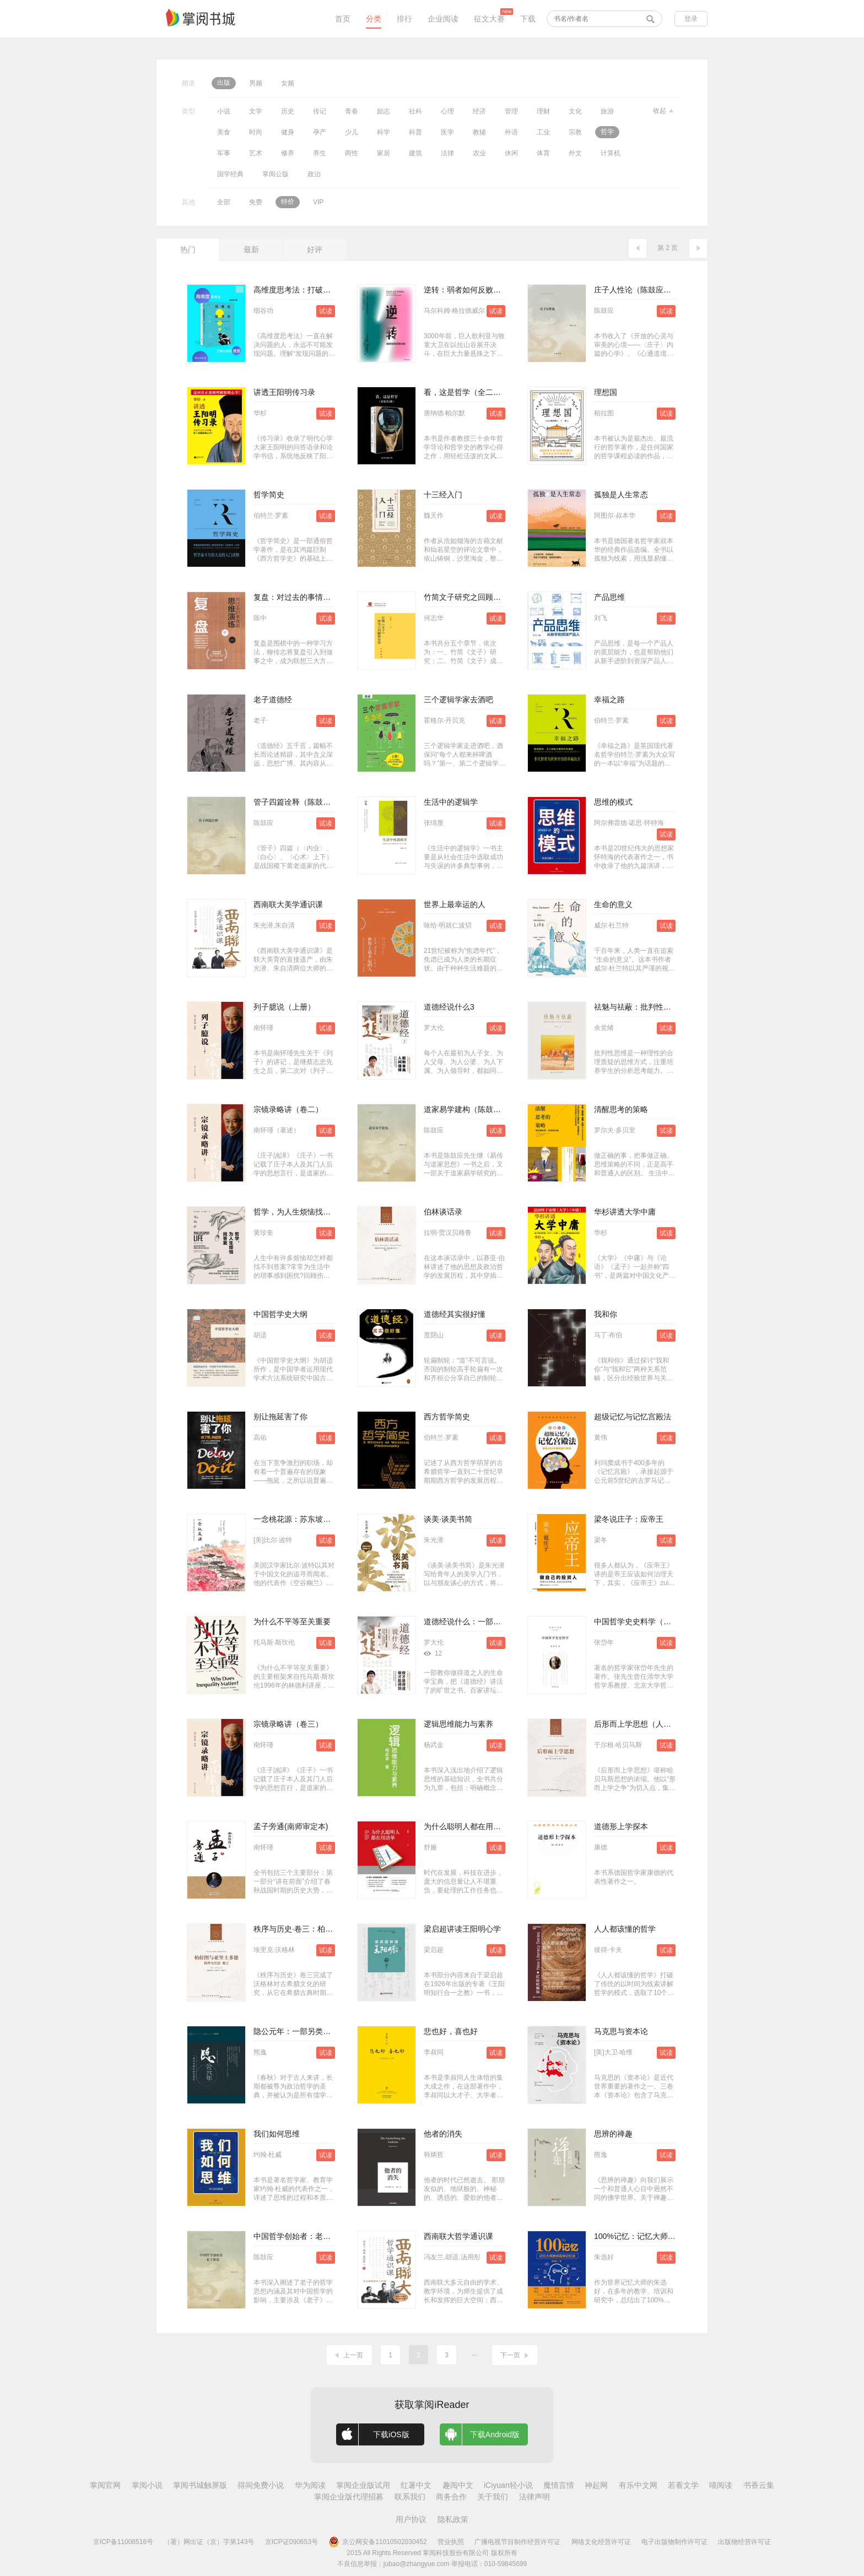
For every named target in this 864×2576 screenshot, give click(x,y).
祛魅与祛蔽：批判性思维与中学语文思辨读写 (671, 1006)
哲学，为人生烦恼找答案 (295, 1211)
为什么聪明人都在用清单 (466, 1826)
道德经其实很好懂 (454, 1314)
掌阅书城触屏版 (200, 2485)
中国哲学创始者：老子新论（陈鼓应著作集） (330, 2236)
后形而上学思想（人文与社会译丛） (655, 1724)
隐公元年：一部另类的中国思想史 (311, 2031)
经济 (479, 111)
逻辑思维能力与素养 (458, 1724)
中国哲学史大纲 (280, 1314)
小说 (223, 111)
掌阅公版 (275, 174)
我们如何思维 (276, 2133)
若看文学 (683, 2485)
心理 (447, 111)
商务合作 (451, 2496)
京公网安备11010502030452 (377, 2542)
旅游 (607, 111)
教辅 (479, 132)
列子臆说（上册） (284, 1006)
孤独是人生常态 (621, 494)
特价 (287, 201)
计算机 (610, 153)
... (474, 2353)
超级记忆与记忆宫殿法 (632, 1416)
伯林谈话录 (443, 1211)
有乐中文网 (638, 2485)
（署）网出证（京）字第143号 (209, 2542)
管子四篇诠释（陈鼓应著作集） (307, 802)
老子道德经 (272, 699)
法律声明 (534, 2496)
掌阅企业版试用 (363, 2485)
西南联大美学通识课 (288, 904)
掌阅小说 (147, 2485)
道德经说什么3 (449, 1006)
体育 (543, 153)
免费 (255, 202)
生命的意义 (613, 904)
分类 (373, 18)
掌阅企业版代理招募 (349, 2496)
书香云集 (758, 2485)
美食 (223, 132)
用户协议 (411, 2519)
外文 (575, 153)
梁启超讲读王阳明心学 (462, 1928)
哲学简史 (268, 494)
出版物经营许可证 (744, 2542)
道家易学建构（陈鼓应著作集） (478, 1109)
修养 (287, 153)
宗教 (575, 132)
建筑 (415, 153)
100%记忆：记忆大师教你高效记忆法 (658, 2236)
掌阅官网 (105, 2485)
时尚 (255, 132)
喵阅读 (720, 2485)
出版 (223, 82)
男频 (255, 83)
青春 (351, 111)
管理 (511, 111)
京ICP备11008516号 (123, 2542)
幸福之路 (609, 699)
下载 (528, 18)
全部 (223, 202)
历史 (287, 111)
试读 (325, 311)
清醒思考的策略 (621, 1109)
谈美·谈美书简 (448, 1519)
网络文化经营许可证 (601, 2542)
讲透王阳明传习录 (284, 392)
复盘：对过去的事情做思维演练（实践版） (326, 597)
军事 (223, 153)
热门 (188, 249)
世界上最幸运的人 (454, 904)
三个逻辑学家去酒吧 (458, 699)
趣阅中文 (457, 2485)
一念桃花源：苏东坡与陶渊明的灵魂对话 (322, 1519)
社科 (415, 111)
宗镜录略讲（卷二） (288, 1109)
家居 (383, 153)
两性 (351, 153)
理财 (543, 111)
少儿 (351, 132)
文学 (255, 111)
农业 (479, 153)
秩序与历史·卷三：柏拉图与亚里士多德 (320, 1928)
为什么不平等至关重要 (292, 1621)
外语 (511, 132)
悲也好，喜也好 (451, 2031)
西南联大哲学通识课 (458, 2236)
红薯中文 (416, 2485)
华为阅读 (310, 2485)
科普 (415, 132)
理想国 (605, 392)
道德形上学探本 (621, 1826)
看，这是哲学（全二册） (466, 392)
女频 (287, 83)
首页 (342, 18)
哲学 (607, 131)
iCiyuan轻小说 (508, 2485)
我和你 (605, 1314)
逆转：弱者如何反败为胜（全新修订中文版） (501, 289)
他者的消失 (443, 2133)
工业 (543, 132)
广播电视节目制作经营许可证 (517, 2542)
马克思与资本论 (621, 2031)
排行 (404, 18)
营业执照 (451, 2542)
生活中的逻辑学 (451, 802)
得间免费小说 (260, 2485)
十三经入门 (443, 494)
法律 (447, 153)
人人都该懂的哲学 (625, 1928)
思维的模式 (613, 802)
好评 (314, 249)
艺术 (255, 153)
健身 (287, 132)
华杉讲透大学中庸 (625, 1211)
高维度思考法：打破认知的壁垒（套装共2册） (332, 289)
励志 (383, 111)
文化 (575, 111)
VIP (318, 202)
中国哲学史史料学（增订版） (644, 1621)
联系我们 (410, 2496)
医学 (447, 132)
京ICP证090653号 (291, 2542)
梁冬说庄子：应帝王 (628, 1519)
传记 (319, 111)
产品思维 (609, 597)
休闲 (511, 153)
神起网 (596, 2485)
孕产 (319, 132)
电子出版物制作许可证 (674, 2542)
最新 (251, 249)
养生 (319, 153)
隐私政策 (453, 2519)
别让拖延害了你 (280, 1416)
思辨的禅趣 (613, 2133)
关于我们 (492, 2496)
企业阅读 (443, 18)
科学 (383, 132)
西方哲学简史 (447, 1416)
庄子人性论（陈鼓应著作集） (644, 289)
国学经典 (230, 174)
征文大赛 (489, 18)
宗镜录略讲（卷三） (288, 1724)
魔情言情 (558, 2485)
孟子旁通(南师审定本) (290, 1826)
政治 (314, 174)
